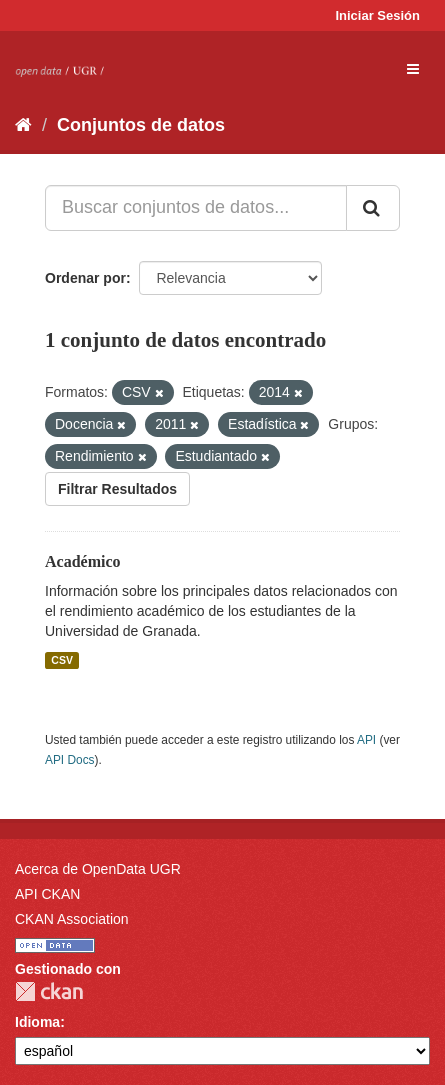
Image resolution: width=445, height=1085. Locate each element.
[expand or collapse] (413, 69)
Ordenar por (85, 278)
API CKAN (47, 894)
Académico (83, 561)
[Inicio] (23, 125)
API (366, 740)
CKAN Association (72, 919)
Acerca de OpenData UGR (98, 869)
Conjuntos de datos (141, 125)
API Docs (70, 760)
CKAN (49, 991)
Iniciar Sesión (377, 15)
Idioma (37, 1022)
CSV (62, 660)
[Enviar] (373, 208)
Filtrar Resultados (117, 489)
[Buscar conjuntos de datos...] (196, 208)
